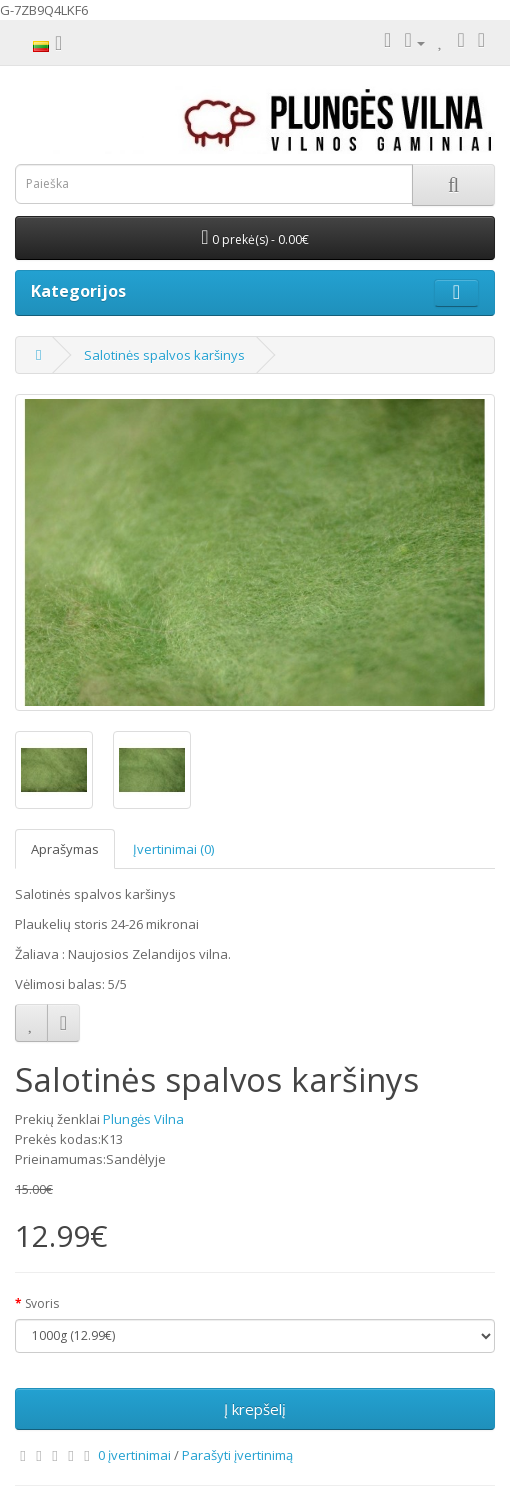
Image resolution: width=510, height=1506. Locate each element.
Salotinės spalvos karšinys (164, 355)
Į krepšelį (255, 1409)
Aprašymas (65, 849)
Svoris (42, 1303)
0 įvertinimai (134, 1455)
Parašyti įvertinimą (237, 1455)
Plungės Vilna (143, 1119)
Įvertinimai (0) (173, 849)
